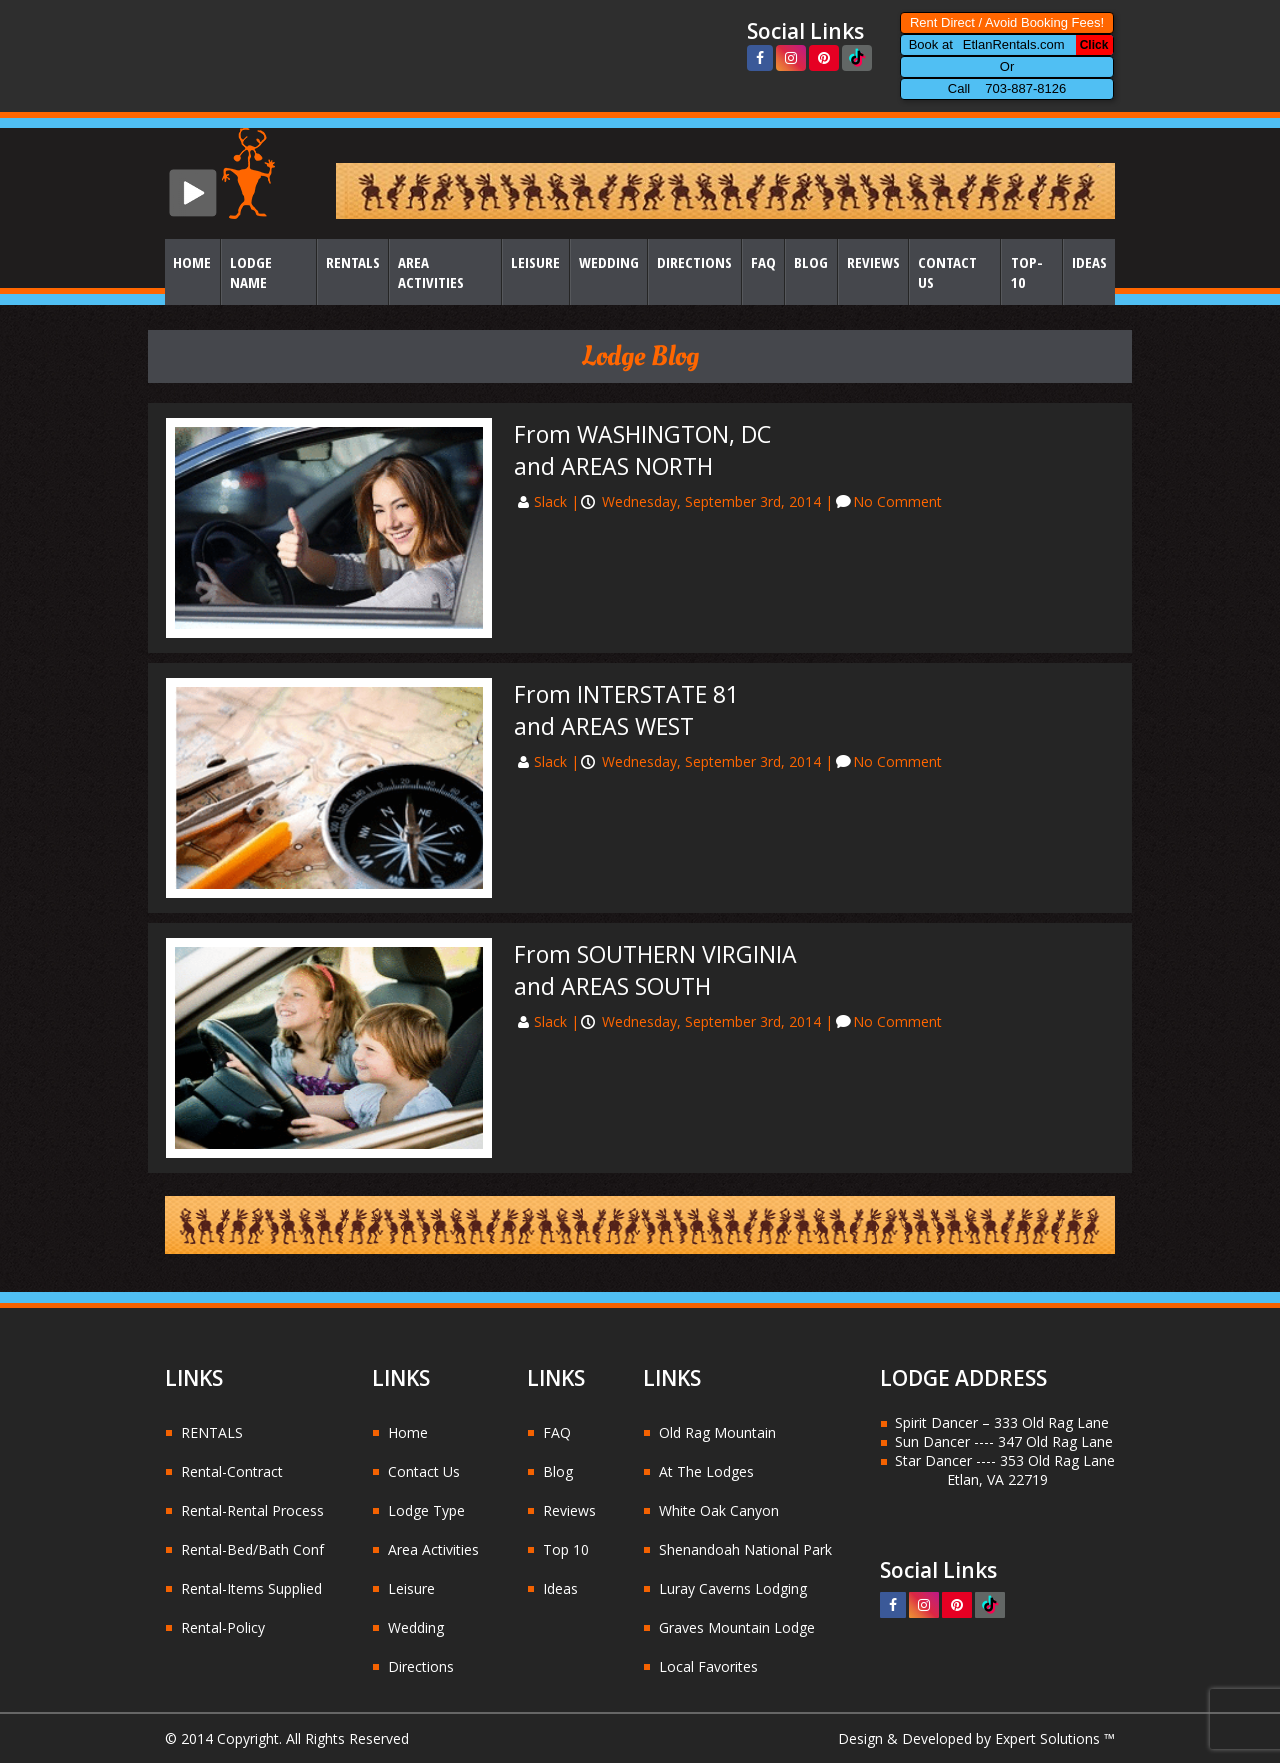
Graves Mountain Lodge (737, 1627)
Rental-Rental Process (252, 1510)
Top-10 (1027, 272)
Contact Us (947, 272)
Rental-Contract (232, 1471)
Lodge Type (426, 1510)
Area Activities (431, 272)
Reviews (873, 262)
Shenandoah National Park (745, 1549)
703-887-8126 (1025, 88)
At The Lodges (706, 1471)
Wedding (609, 262)
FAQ (763, 262)
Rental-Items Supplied (251, 1588)
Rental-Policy (223, 1627)
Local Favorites (708, 1666)
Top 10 (566, 1549)
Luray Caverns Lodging (733, 1588)
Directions (694, 262)
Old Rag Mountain (717, 1432)
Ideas (1089, 262)
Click (1094, 45)
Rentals (353, 262)
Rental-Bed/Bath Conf (252, 1549)
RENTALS (212, 1432)
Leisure (535, 262)
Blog (811, 262)
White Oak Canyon (719, 1510)
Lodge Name (251, 272)
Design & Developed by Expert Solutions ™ (976, 1738)
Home (192, 262)
